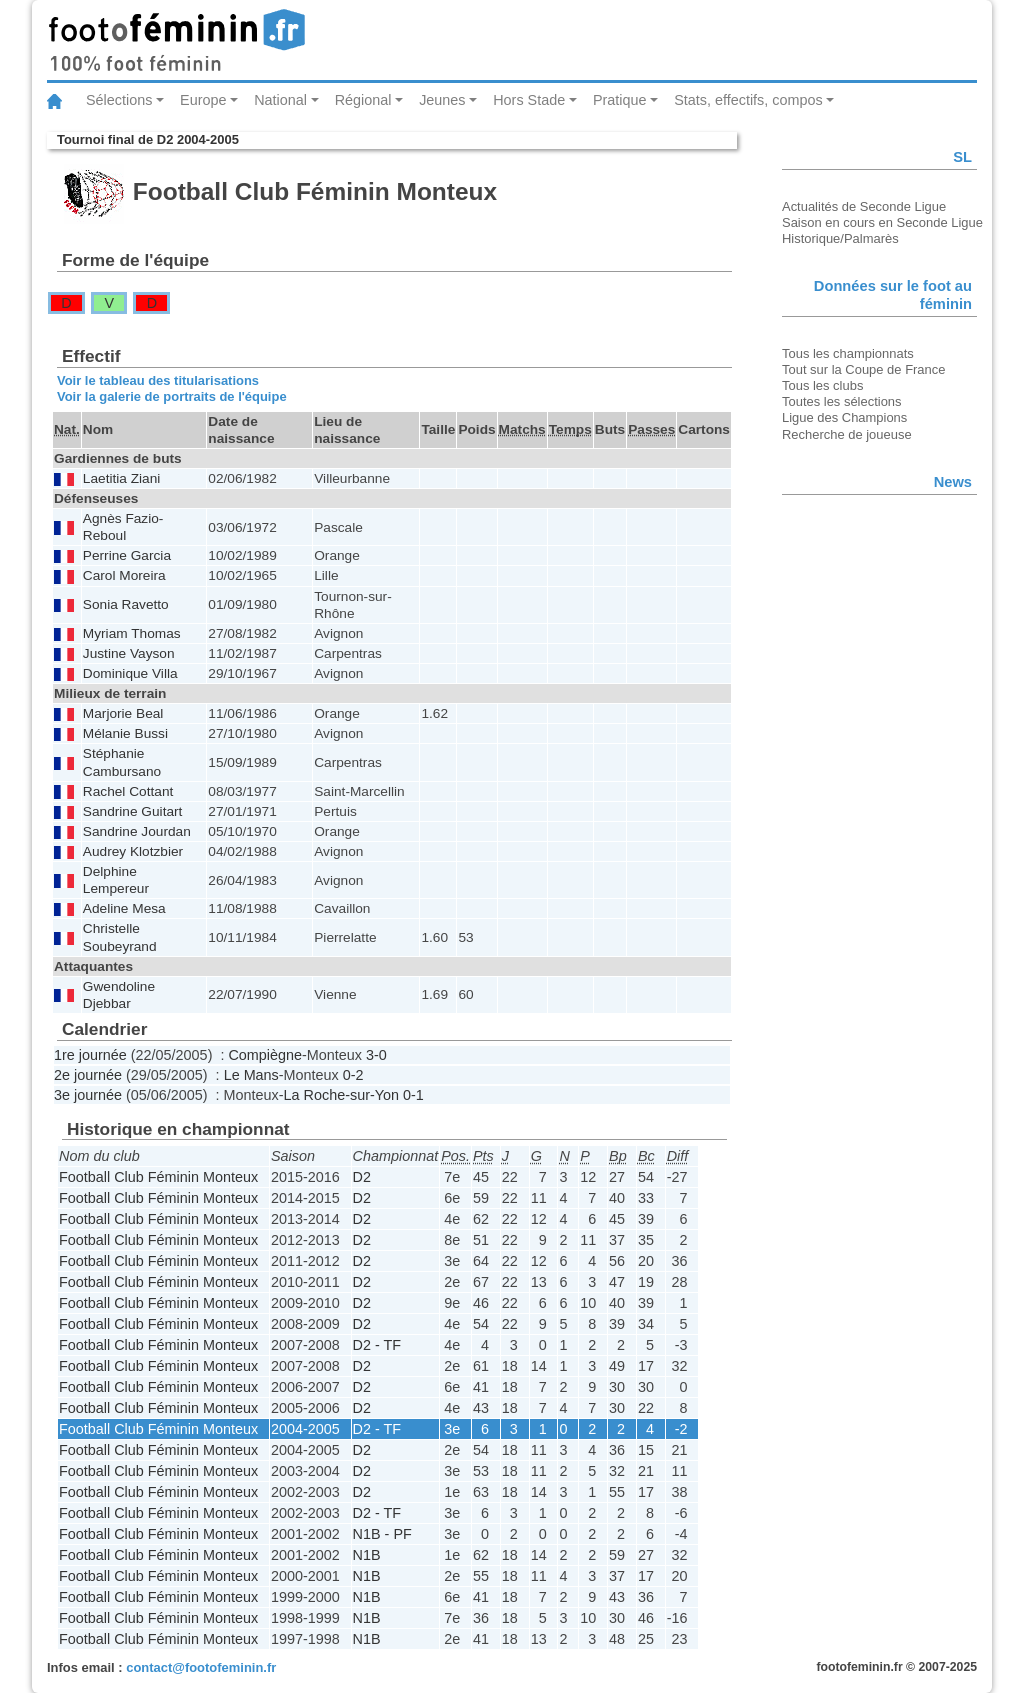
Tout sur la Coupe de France (863, 369)
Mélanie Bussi (125, 733)
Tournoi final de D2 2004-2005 (148, 139)
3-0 (376, 1055)
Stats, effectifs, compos (748, 100)
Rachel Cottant (128, 791)
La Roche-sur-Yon (341, 1095)
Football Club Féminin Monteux (158, 1177)
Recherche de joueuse (847, 434)
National (280, 100)
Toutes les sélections (842, 401)
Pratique (620, 100)
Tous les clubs (822, 385)
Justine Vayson (129, 653)
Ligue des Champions (844, 417)
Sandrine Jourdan (137, 831)
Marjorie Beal (123, 713)
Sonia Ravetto (126, 604)
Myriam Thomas (132, 633)
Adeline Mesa (124, 908)
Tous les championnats (848, 353)
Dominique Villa (130, 673)
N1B (367, 1555)
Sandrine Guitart (133, 811)
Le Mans (251, 1075)
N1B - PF (382, 1534)
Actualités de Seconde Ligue (864, 206)
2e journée (88, 1075)
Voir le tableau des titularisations (158, 380)
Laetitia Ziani (122, 478)
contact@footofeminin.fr (201, 1667)
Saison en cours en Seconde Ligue (882, 222)
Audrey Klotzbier (133, 851)
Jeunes (442, 100)
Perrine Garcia (127, 555)
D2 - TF (377, 1345)
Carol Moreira (124, 575)
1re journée (90, 1055)
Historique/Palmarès (840, 238)
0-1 (413, 1095)
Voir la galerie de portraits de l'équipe (172, 396)
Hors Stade (529, 100)
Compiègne (265, 1055)
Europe (203, 100)
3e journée (88, 1095)
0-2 (353, 1075)
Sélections (119, 100)
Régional (363, 100)
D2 (362, 1177)
